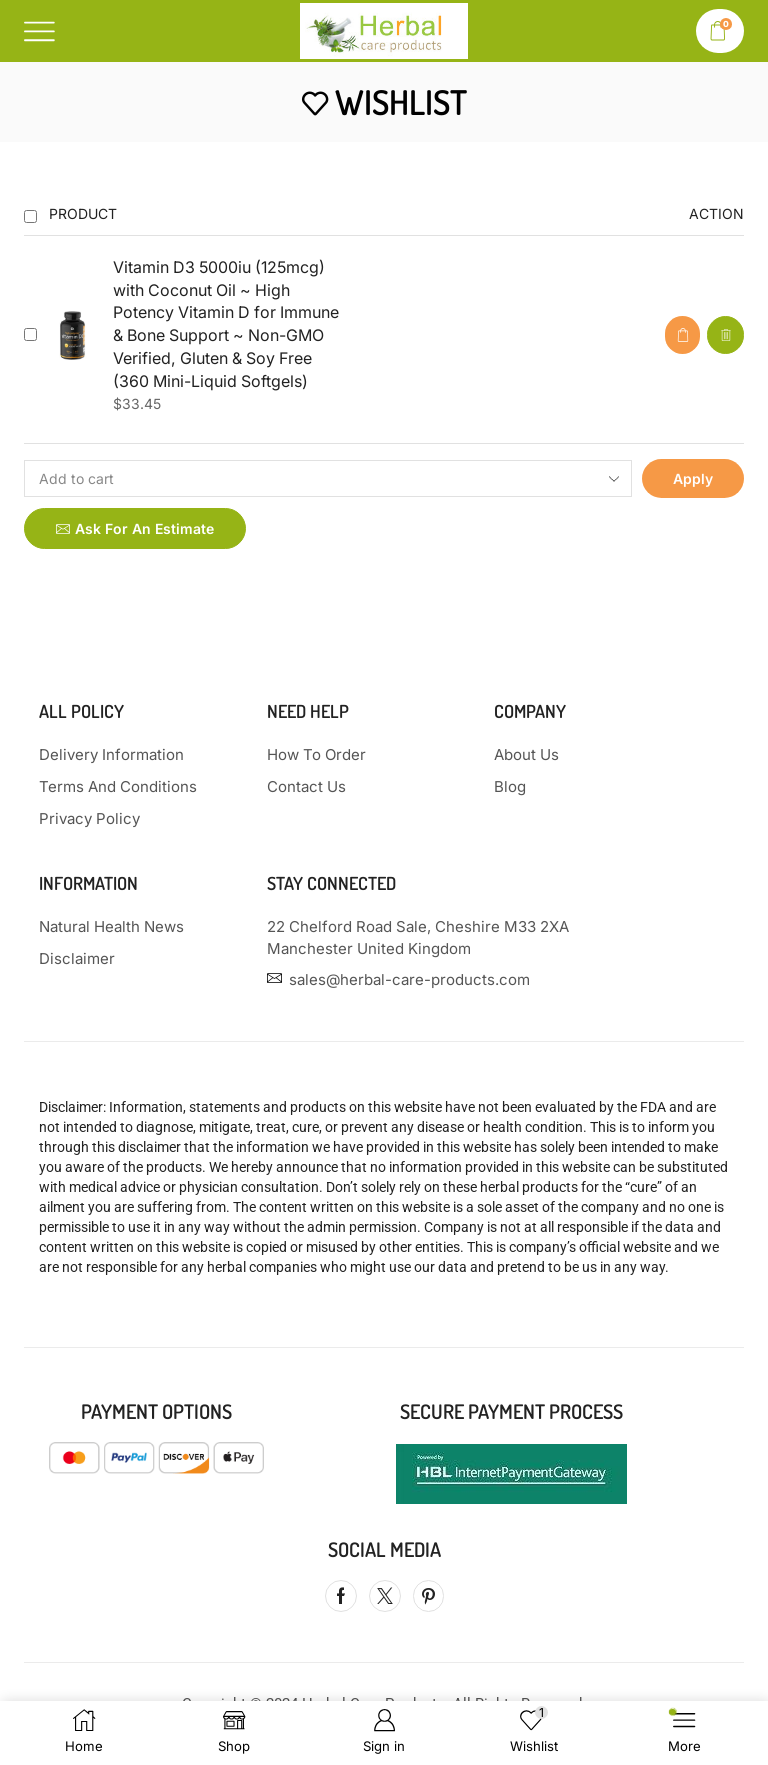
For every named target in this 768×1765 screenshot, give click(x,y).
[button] (682, 335)
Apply (693, 478)
